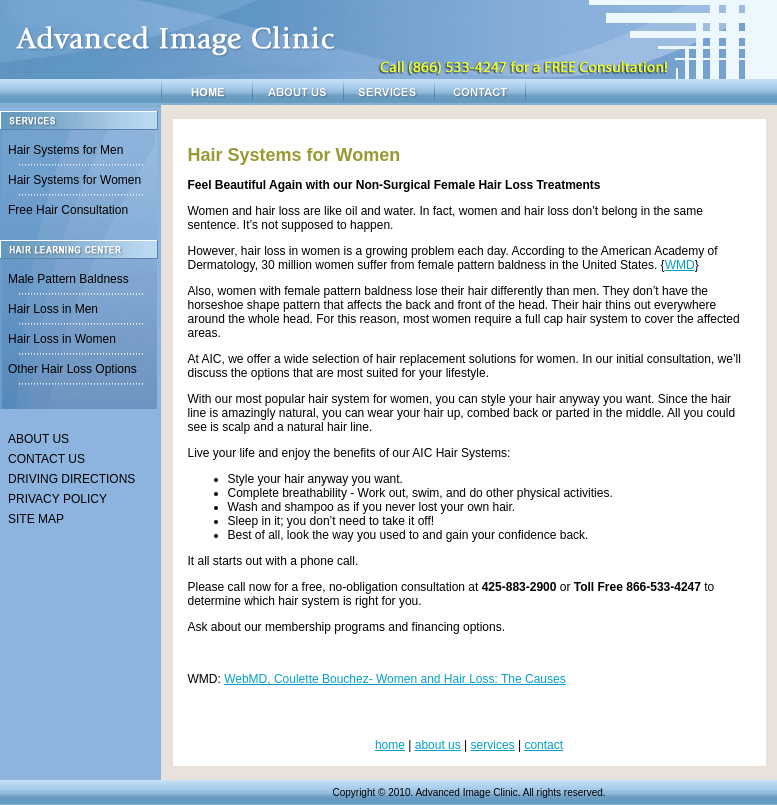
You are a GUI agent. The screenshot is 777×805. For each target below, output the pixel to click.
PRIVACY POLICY (57, 499)
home (390, 745)
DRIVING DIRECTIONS (71, 479)
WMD (680, 265)
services (493, 745)
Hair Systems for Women (74, 180)
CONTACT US (46, 459)
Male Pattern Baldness (68, 279)
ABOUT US (38, 439)
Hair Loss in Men (53, 309)
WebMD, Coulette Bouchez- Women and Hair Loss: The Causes (395, 679)
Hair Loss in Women (62, 339)
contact (543, 745)
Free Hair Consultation (68, 210)
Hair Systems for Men (65, 150)
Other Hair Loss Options (72, 369)
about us (438, 745)
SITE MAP (36, 519)
